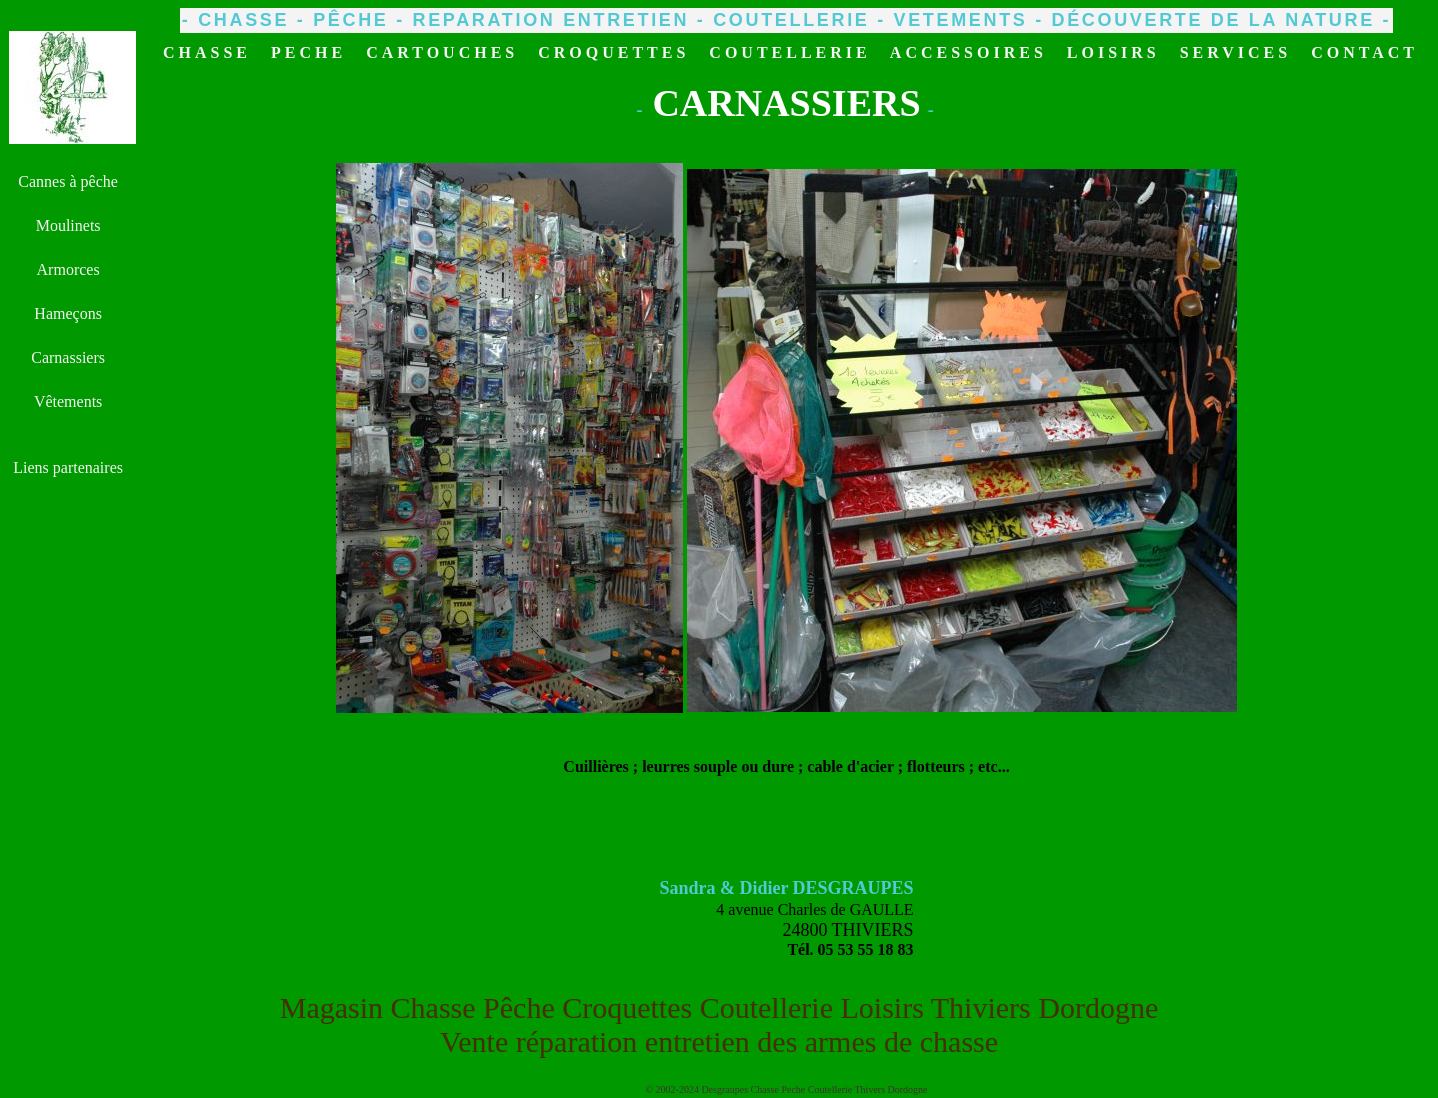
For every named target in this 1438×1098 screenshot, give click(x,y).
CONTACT (1364, 52)
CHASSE (207, 52)
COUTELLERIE (789, 52)
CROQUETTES (613, 52)
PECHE (308, 52)
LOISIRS (1113, 52)
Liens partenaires (68, 467)
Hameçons (68, 313)
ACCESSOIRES (968, 52)
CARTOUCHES (442, 52)
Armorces (68, 269)
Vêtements (68, 401)
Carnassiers (68, 357)
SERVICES (1235, 52)
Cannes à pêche (68, 181)
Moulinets (68, 225)
